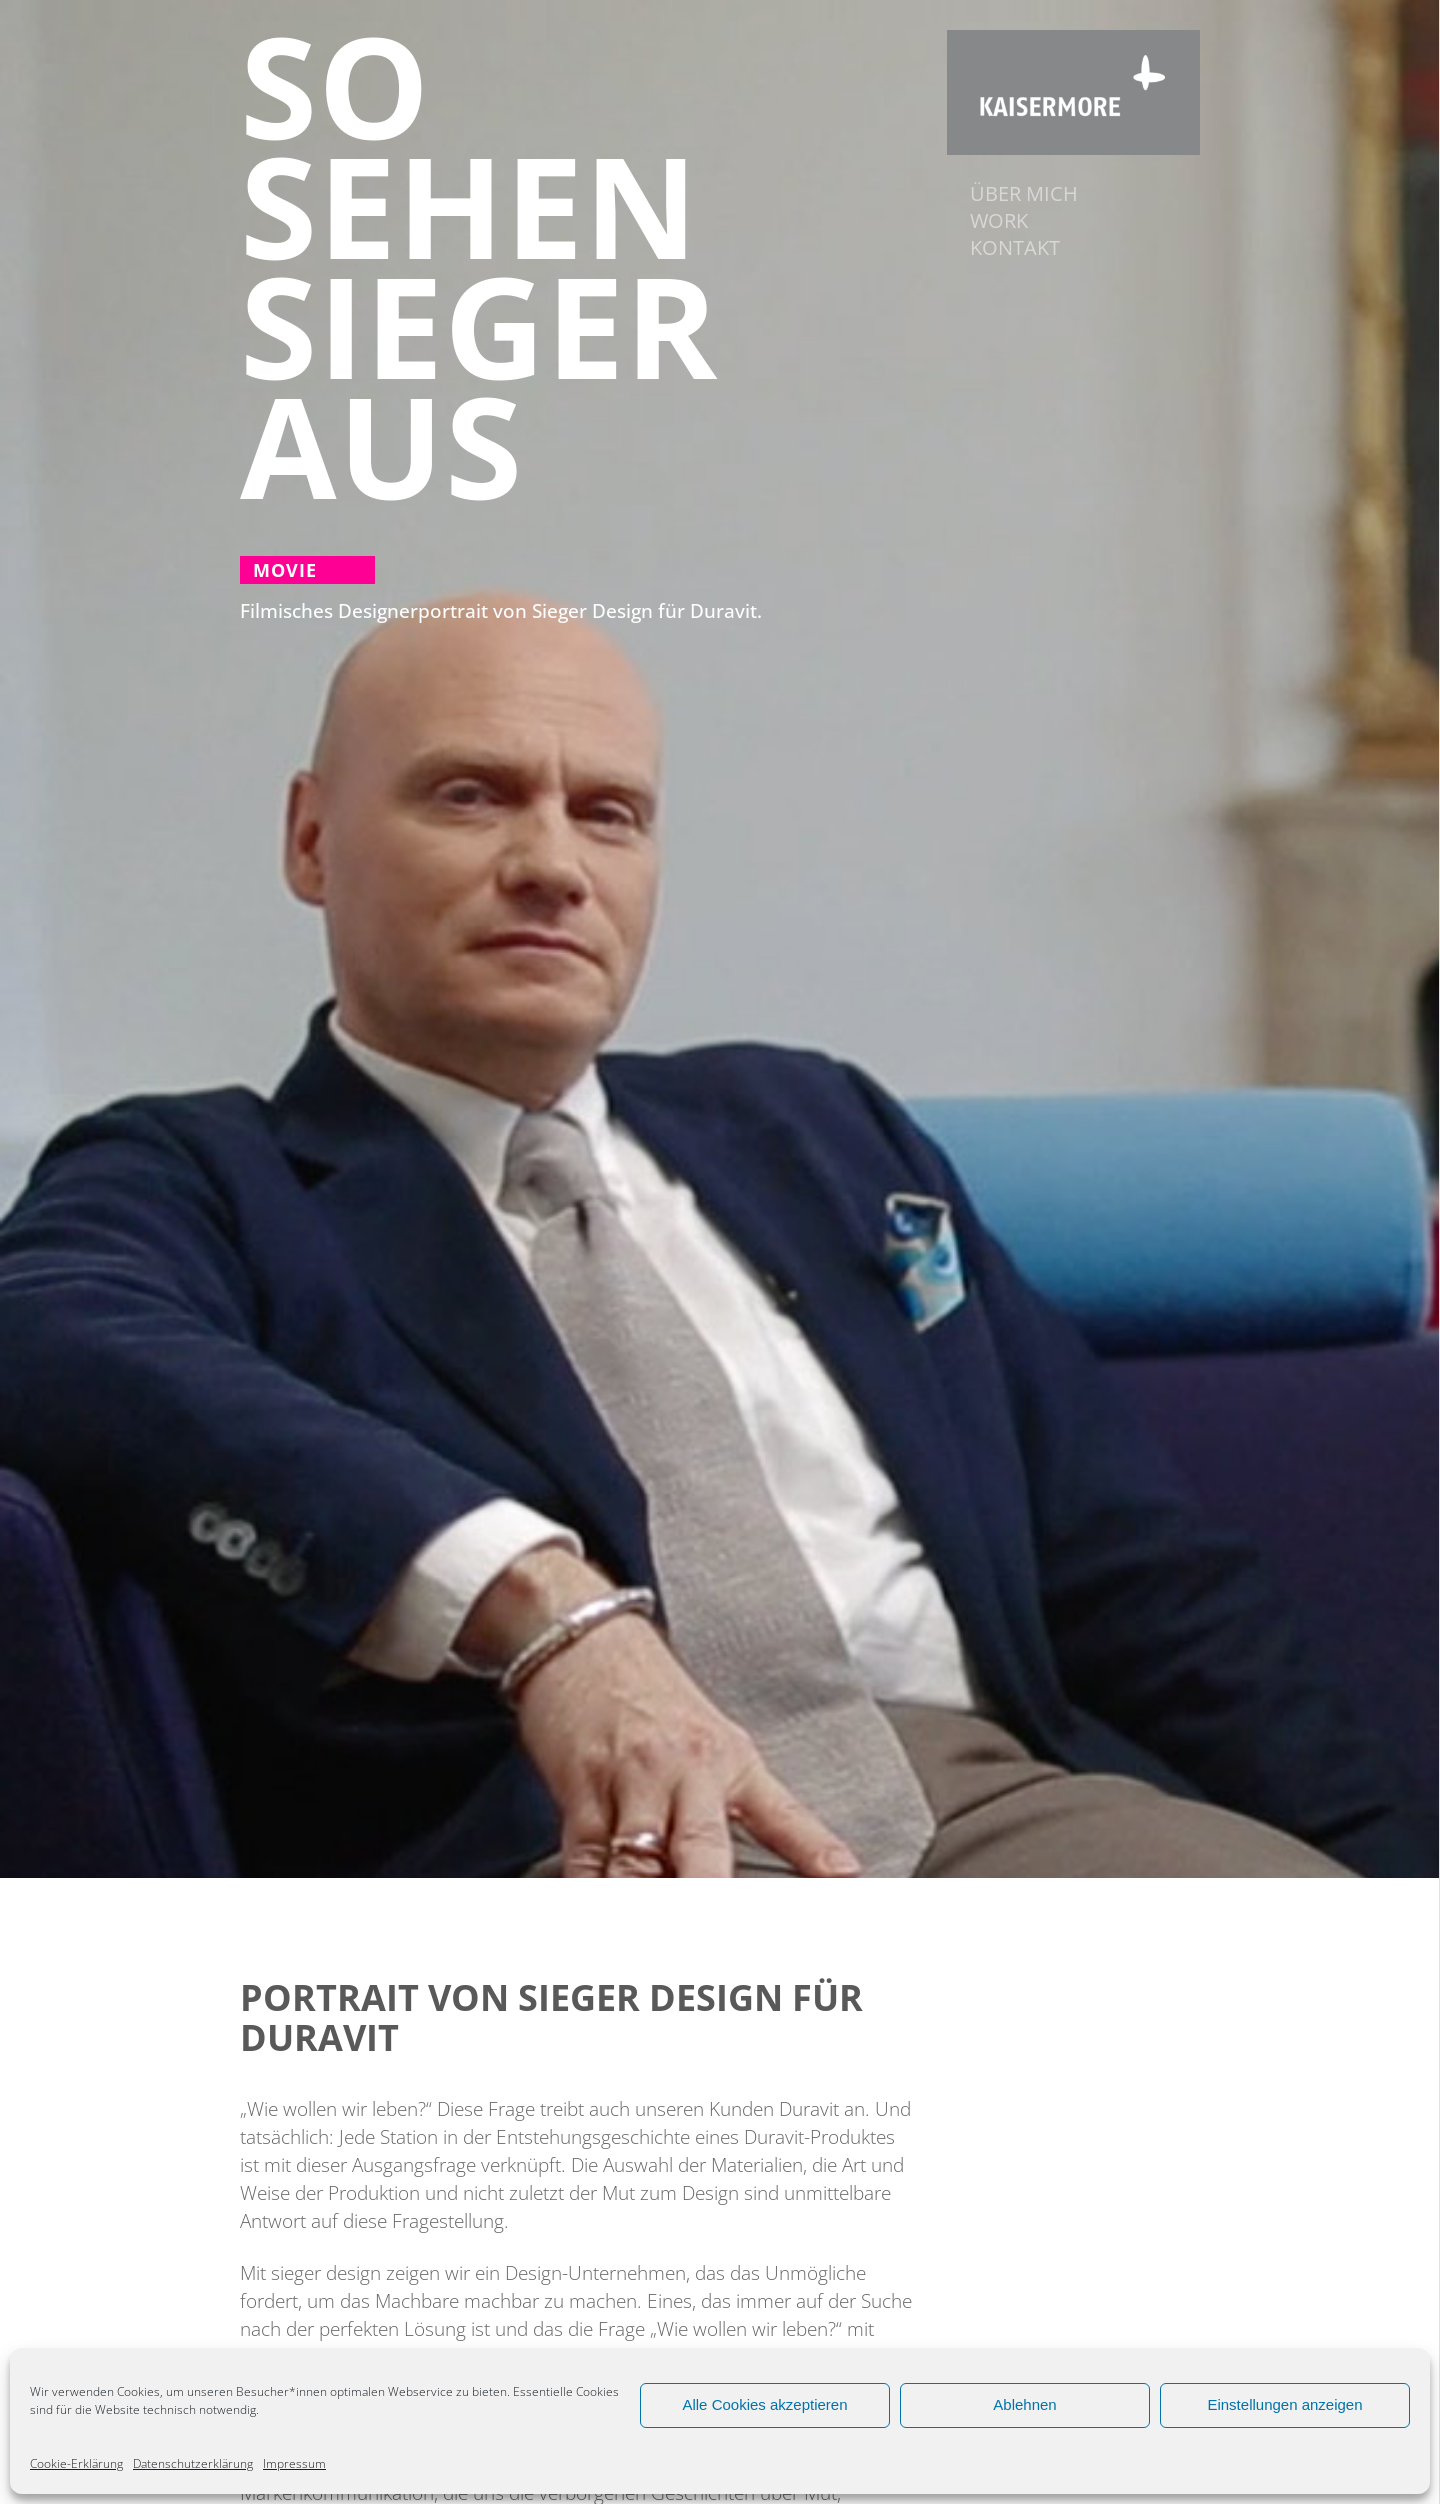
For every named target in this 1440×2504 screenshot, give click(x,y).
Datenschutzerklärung (193, 2463)
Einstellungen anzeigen (1284, 2404)
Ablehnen (1024, 2404)
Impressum (294, 2463)
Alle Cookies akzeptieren (764, 2404)
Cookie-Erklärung (76, 2463)
